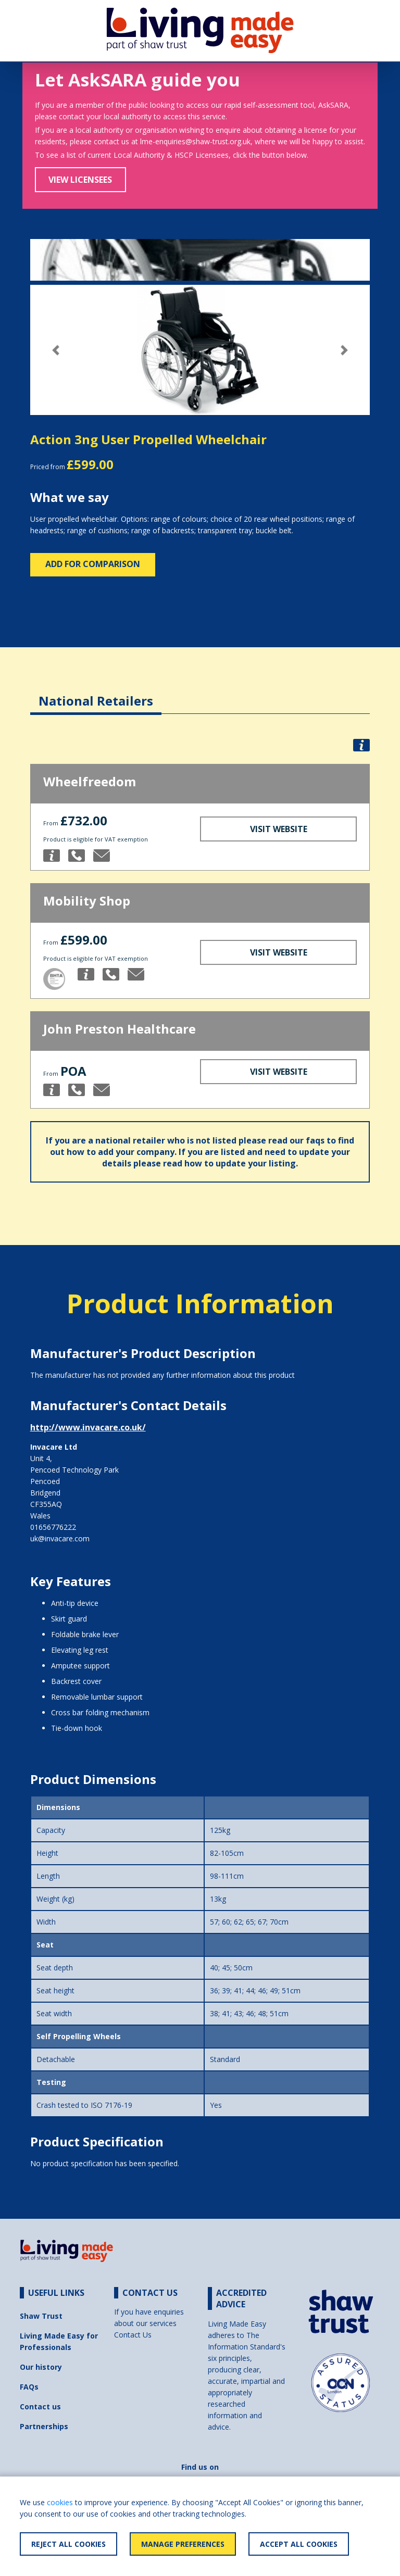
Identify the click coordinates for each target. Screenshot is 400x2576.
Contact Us (133, 2335)
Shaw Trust (41, 2316)
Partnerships (44, 2426)
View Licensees (80, 179)
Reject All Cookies (68, 2544)
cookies (60, 2502)
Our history (41, 2367)
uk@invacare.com (60, 1538)
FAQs (29, 2387)
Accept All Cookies (299, 2544)
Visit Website (278, 829)
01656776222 (53, 1527)
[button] (55, 350)
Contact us (40, 2406)
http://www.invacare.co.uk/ (88, 1427)
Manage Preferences (182, 2544)
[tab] (95, 692)
